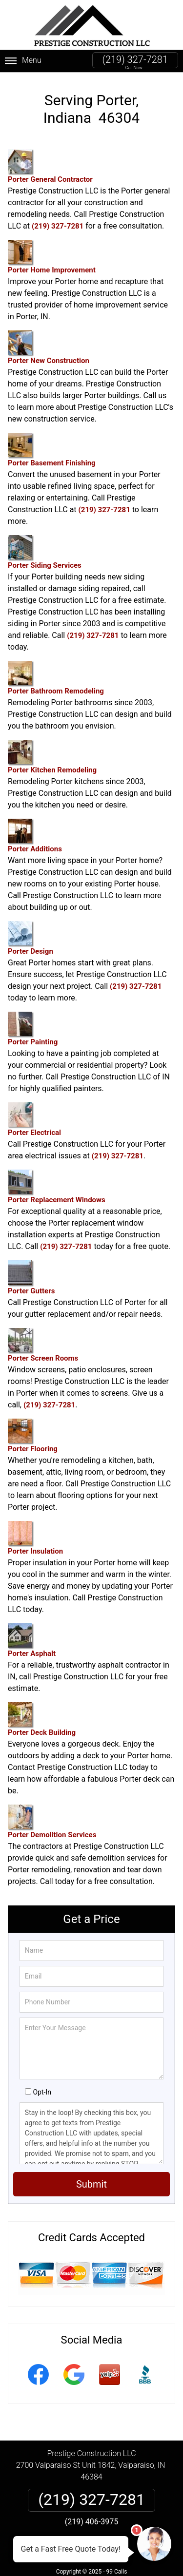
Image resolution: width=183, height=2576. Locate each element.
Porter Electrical (34, 1119)
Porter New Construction (48, 347)
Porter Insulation (35, 1538)
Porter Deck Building (42, 1719)
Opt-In (42, 2092)
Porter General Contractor (50, 166)
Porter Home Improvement (52, 257)
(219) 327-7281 (135, 59)
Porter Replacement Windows (56, 1187)
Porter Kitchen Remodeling (52, 757)
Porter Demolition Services (52, 1822)
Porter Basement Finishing (52, 450)
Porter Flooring (33, 1436)
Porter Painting (33, 1029)
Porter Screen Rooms (43, 1345)
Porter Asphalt (32, 1640)
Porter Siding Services (44, 552)
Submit (91, 2184)
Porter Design (30, 938)
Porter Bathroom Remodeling (56, 678)
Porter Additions (35, 836)
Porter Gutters (31, 1277)
